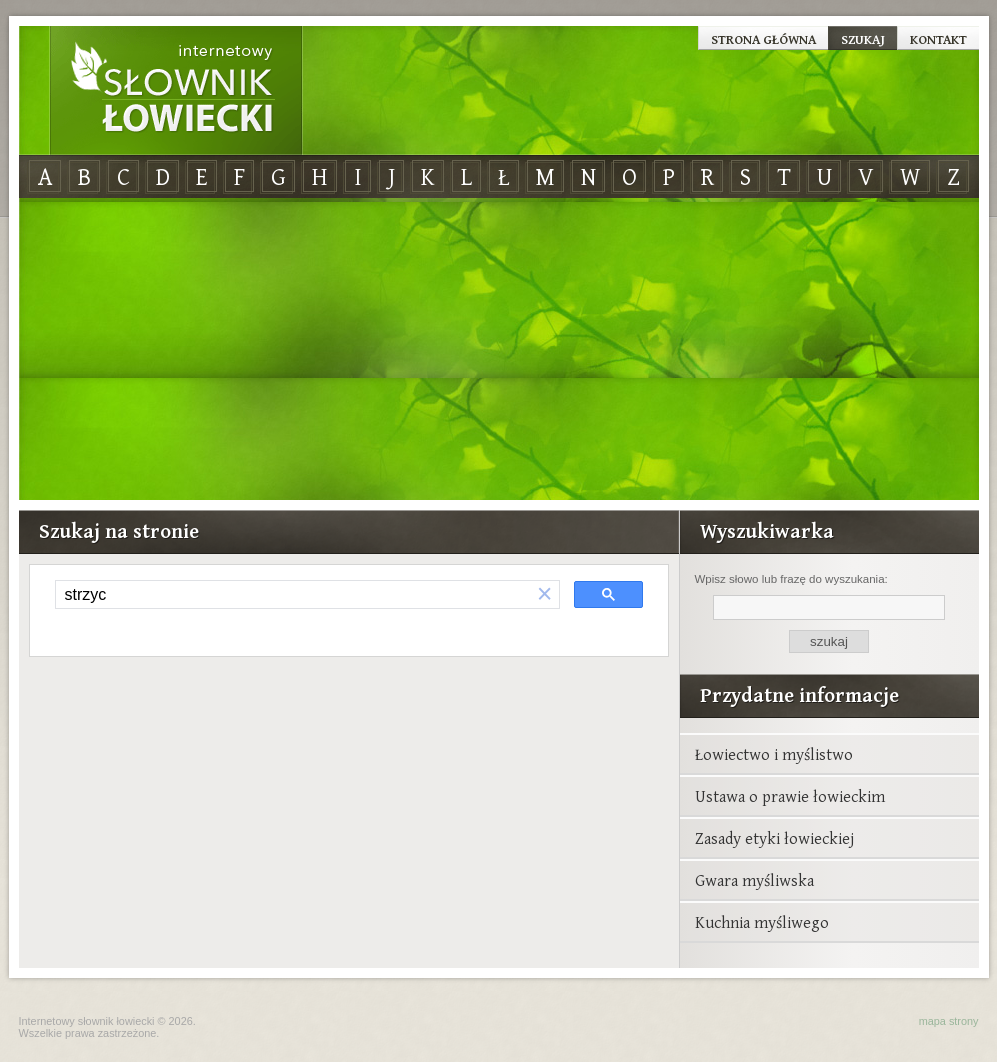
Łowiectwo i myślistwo (774, 754)
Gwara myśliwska (754, 880)
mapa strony (949, 1021)
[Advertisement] (499, 350)
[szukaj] (293, 595)
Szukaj (863, 39)
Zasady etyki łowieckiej (774, 838)
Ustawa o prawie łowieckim (790, 796)
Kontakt (938, 39)
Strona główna (763, 39)
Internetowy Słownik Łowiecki (176, 91)
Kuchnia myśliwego (762, 922)
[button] (545, 594)
